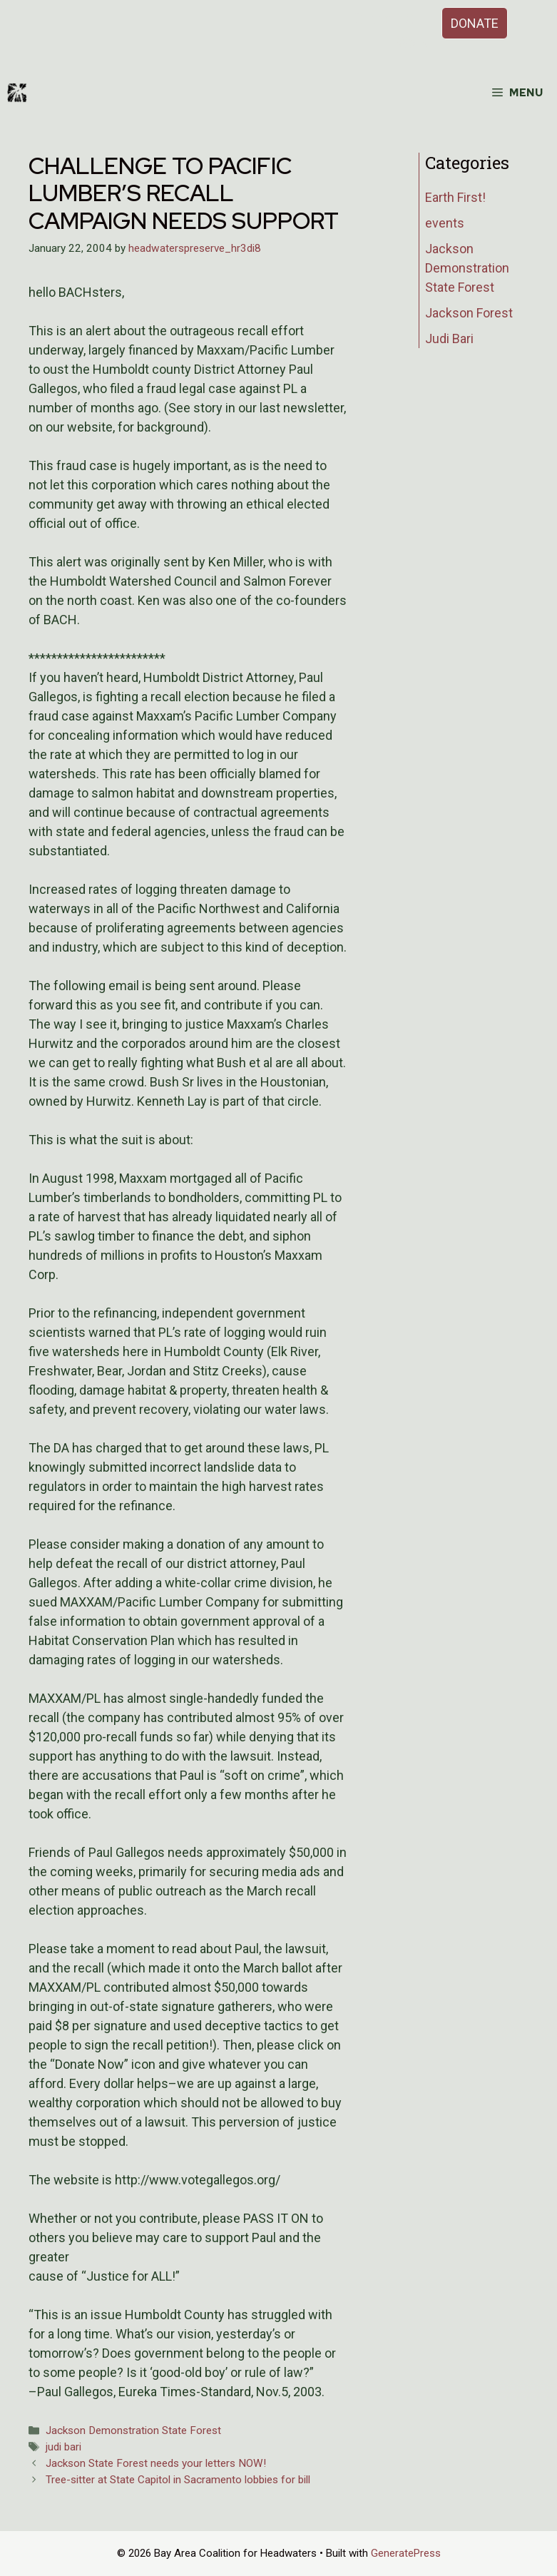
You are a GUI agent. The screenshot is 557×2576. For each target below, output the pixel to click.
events (444, 222)
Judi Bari (449, 338)
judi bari (63, 2446)
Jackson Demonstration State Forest (133, 2430)
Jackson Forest (469, 312)
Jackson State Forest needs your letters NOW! (156, 2463)
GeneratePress (406, 2553)
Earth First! (455, 197)
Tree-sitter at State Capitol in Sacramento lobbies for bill (178, 2479)
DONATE (475, 23)
